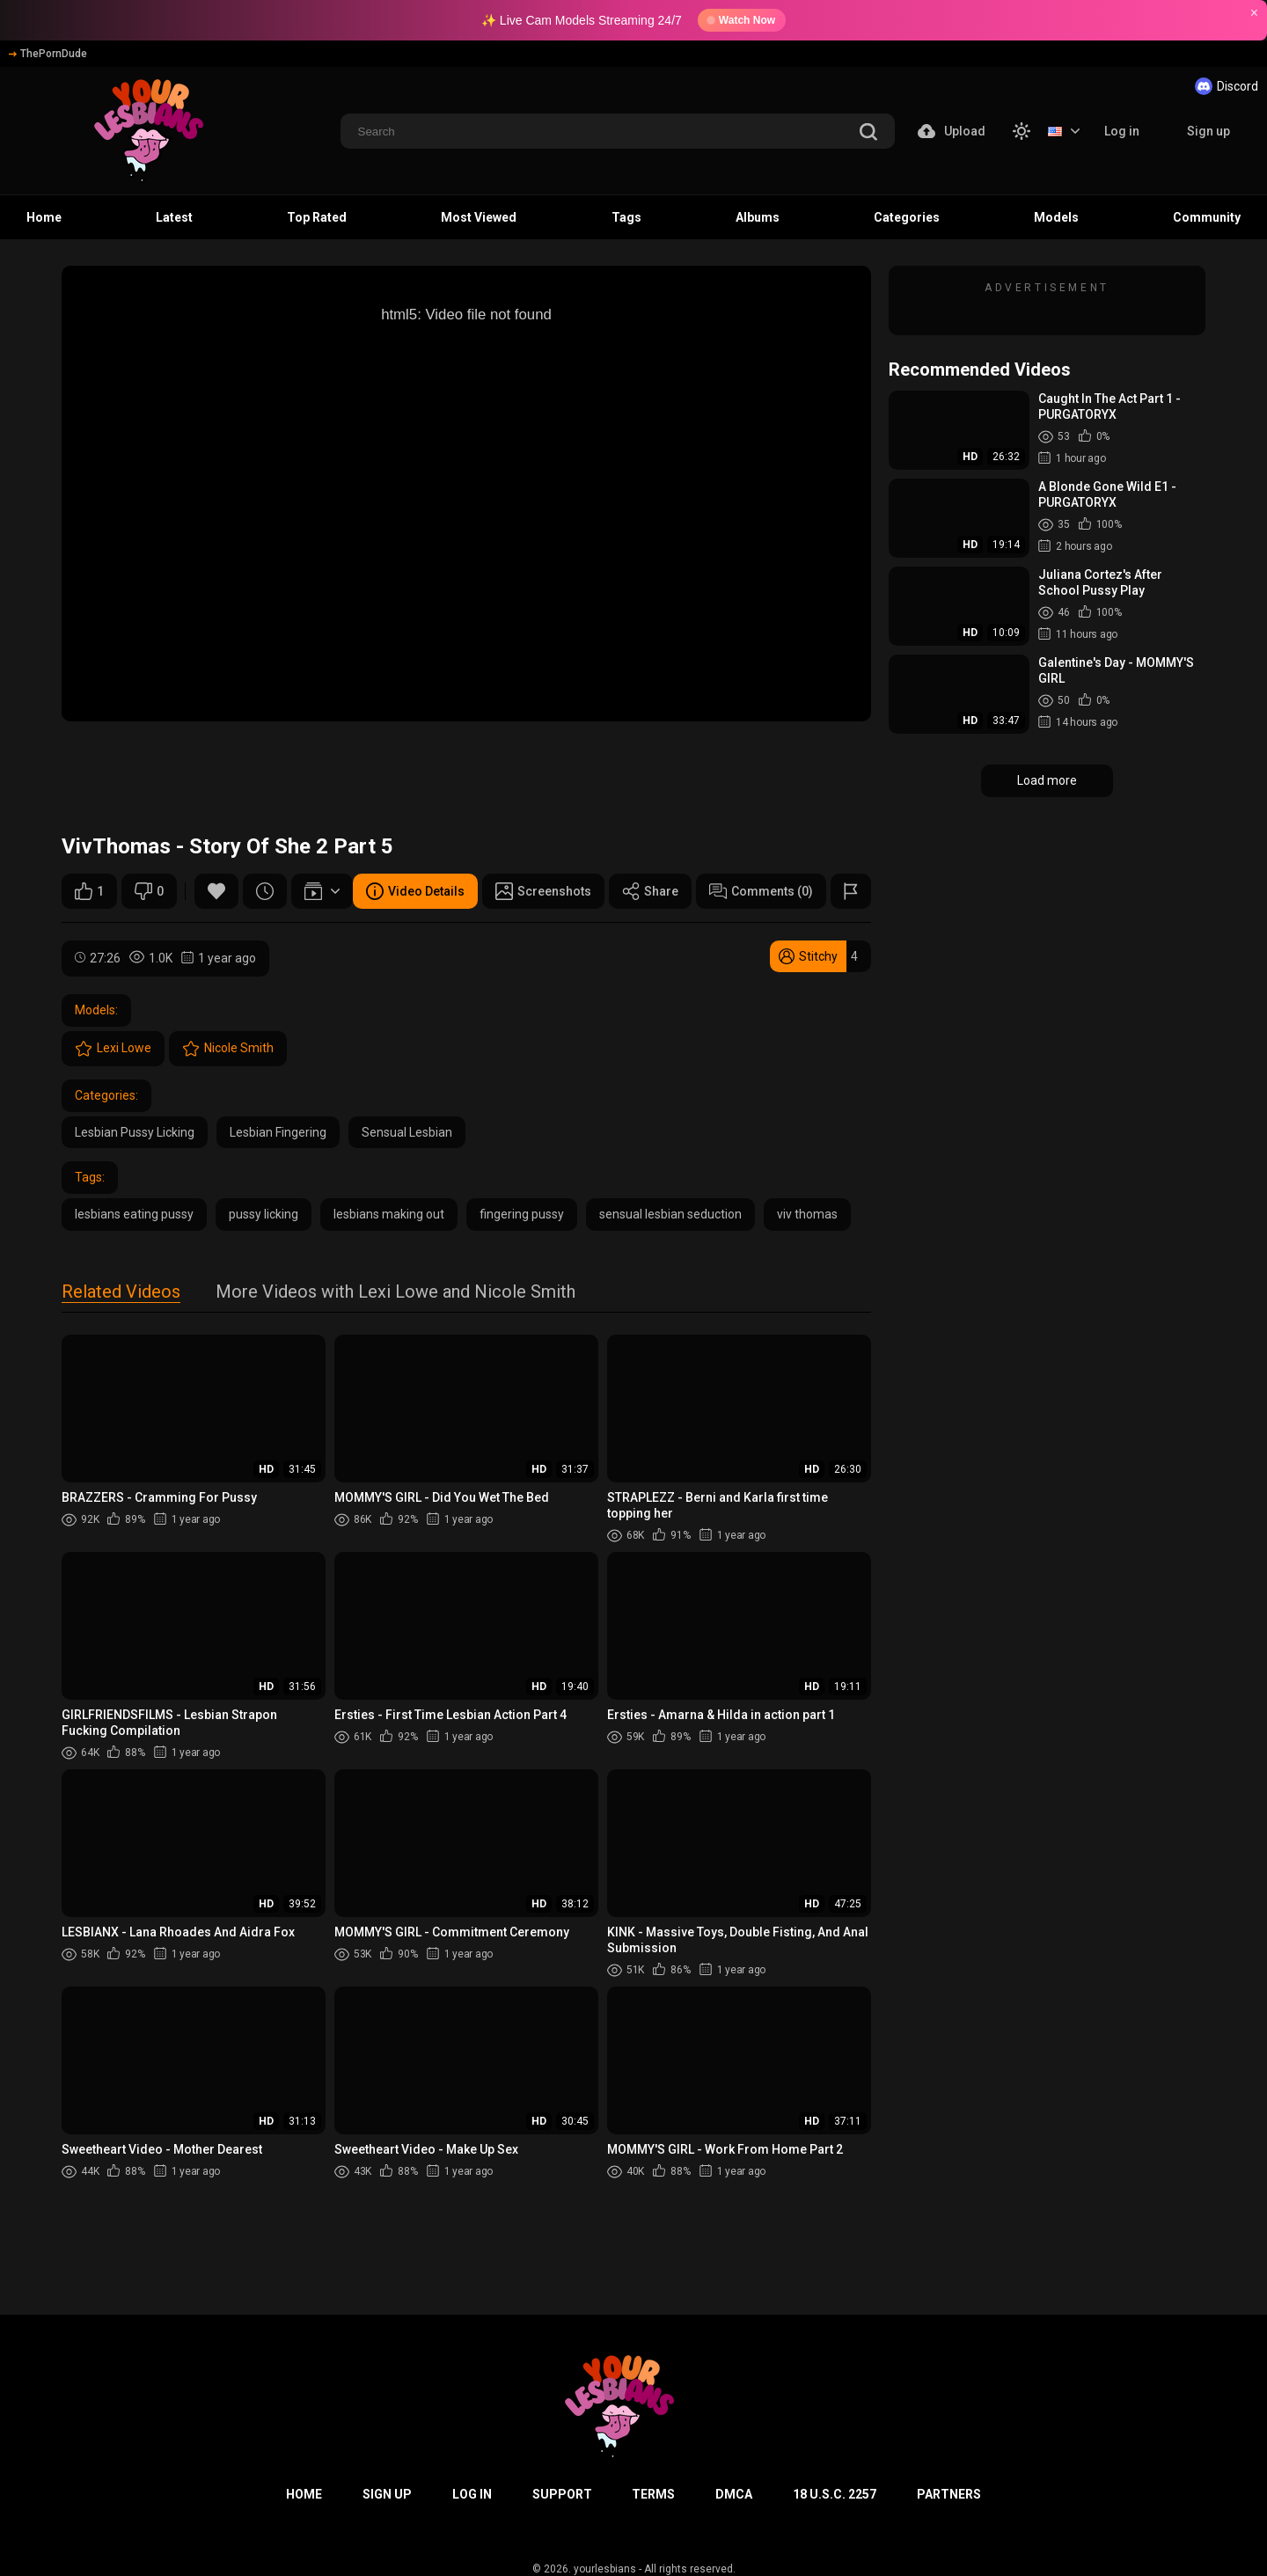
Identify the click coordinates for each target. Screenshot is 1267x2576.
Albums (758, 217)
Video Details (415, 891)
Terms (653, 2494)
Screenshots (543, 891)
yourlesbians (605, 2569)
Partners (949, 2494)
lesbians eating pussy (134, 1214)
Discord (1226, 86)
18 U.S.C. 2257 (834, 2494)
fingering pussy (522, 1214)
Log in (1121, 131)
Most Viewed (478, 217)
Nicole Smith (228, 1048)
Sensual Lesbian (407, 1132)
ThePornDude (48, 54)
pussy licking (263, 1214)
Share (650, 891)
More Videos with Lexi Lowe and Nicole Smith (395, 1293)
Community (1207, 217)
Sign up (1208, 131)
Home (44, 217)
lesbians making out (388, 1214)
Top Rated (317, 217)
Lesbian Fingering (278, 1132)
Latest (174, 217)
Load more (1047, 780)
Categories (907, 217)
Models (1056, 217)
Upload (951, 131)
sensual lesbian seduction (670, 1214)
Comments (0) (761, 891)
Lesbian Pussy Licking (134, 1132)
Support (562, 2494)
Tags (626, 217)
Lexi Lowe (113, 1048)
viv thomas (807, 1214)
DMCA (733, 2494)
